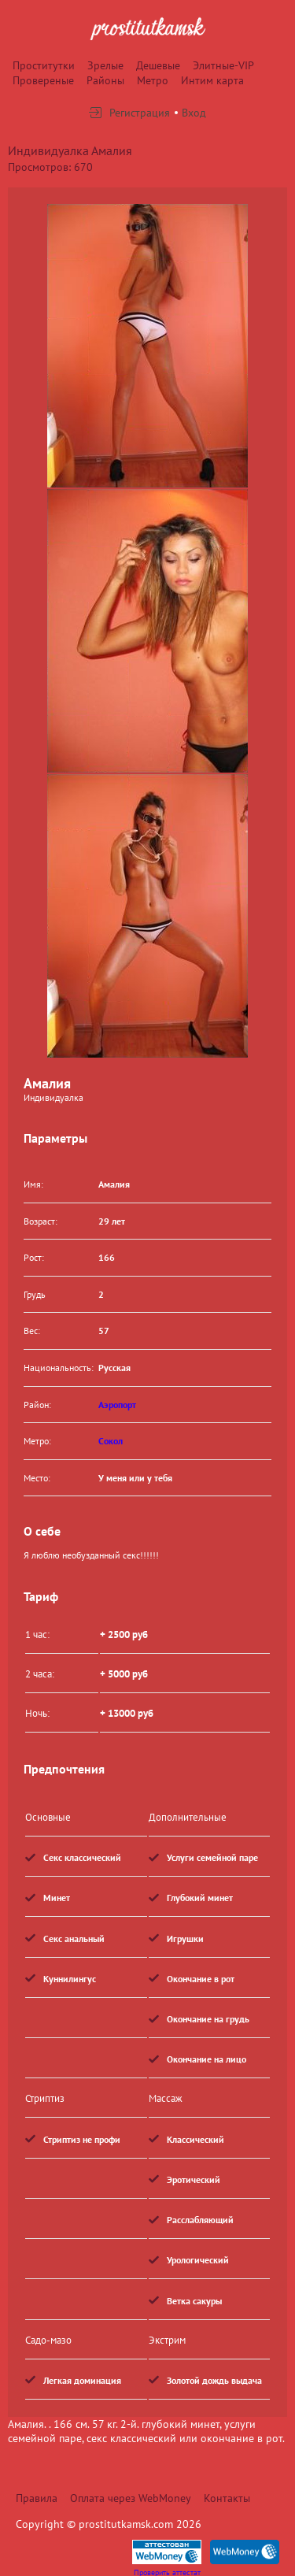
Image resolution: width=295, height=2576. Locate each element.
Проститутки (44, 65)
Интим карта (212, 80)
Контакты (227, 2498)
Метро (152, 80)
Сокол (110, 1441)
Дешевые (158, 65)
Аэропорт (117, 1404)
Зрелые (105, 65)
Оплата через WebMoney (130, 2498)
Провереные (43, 80)
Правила (36, 2498)
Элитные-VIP (223, 65)
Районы (105, 80)
